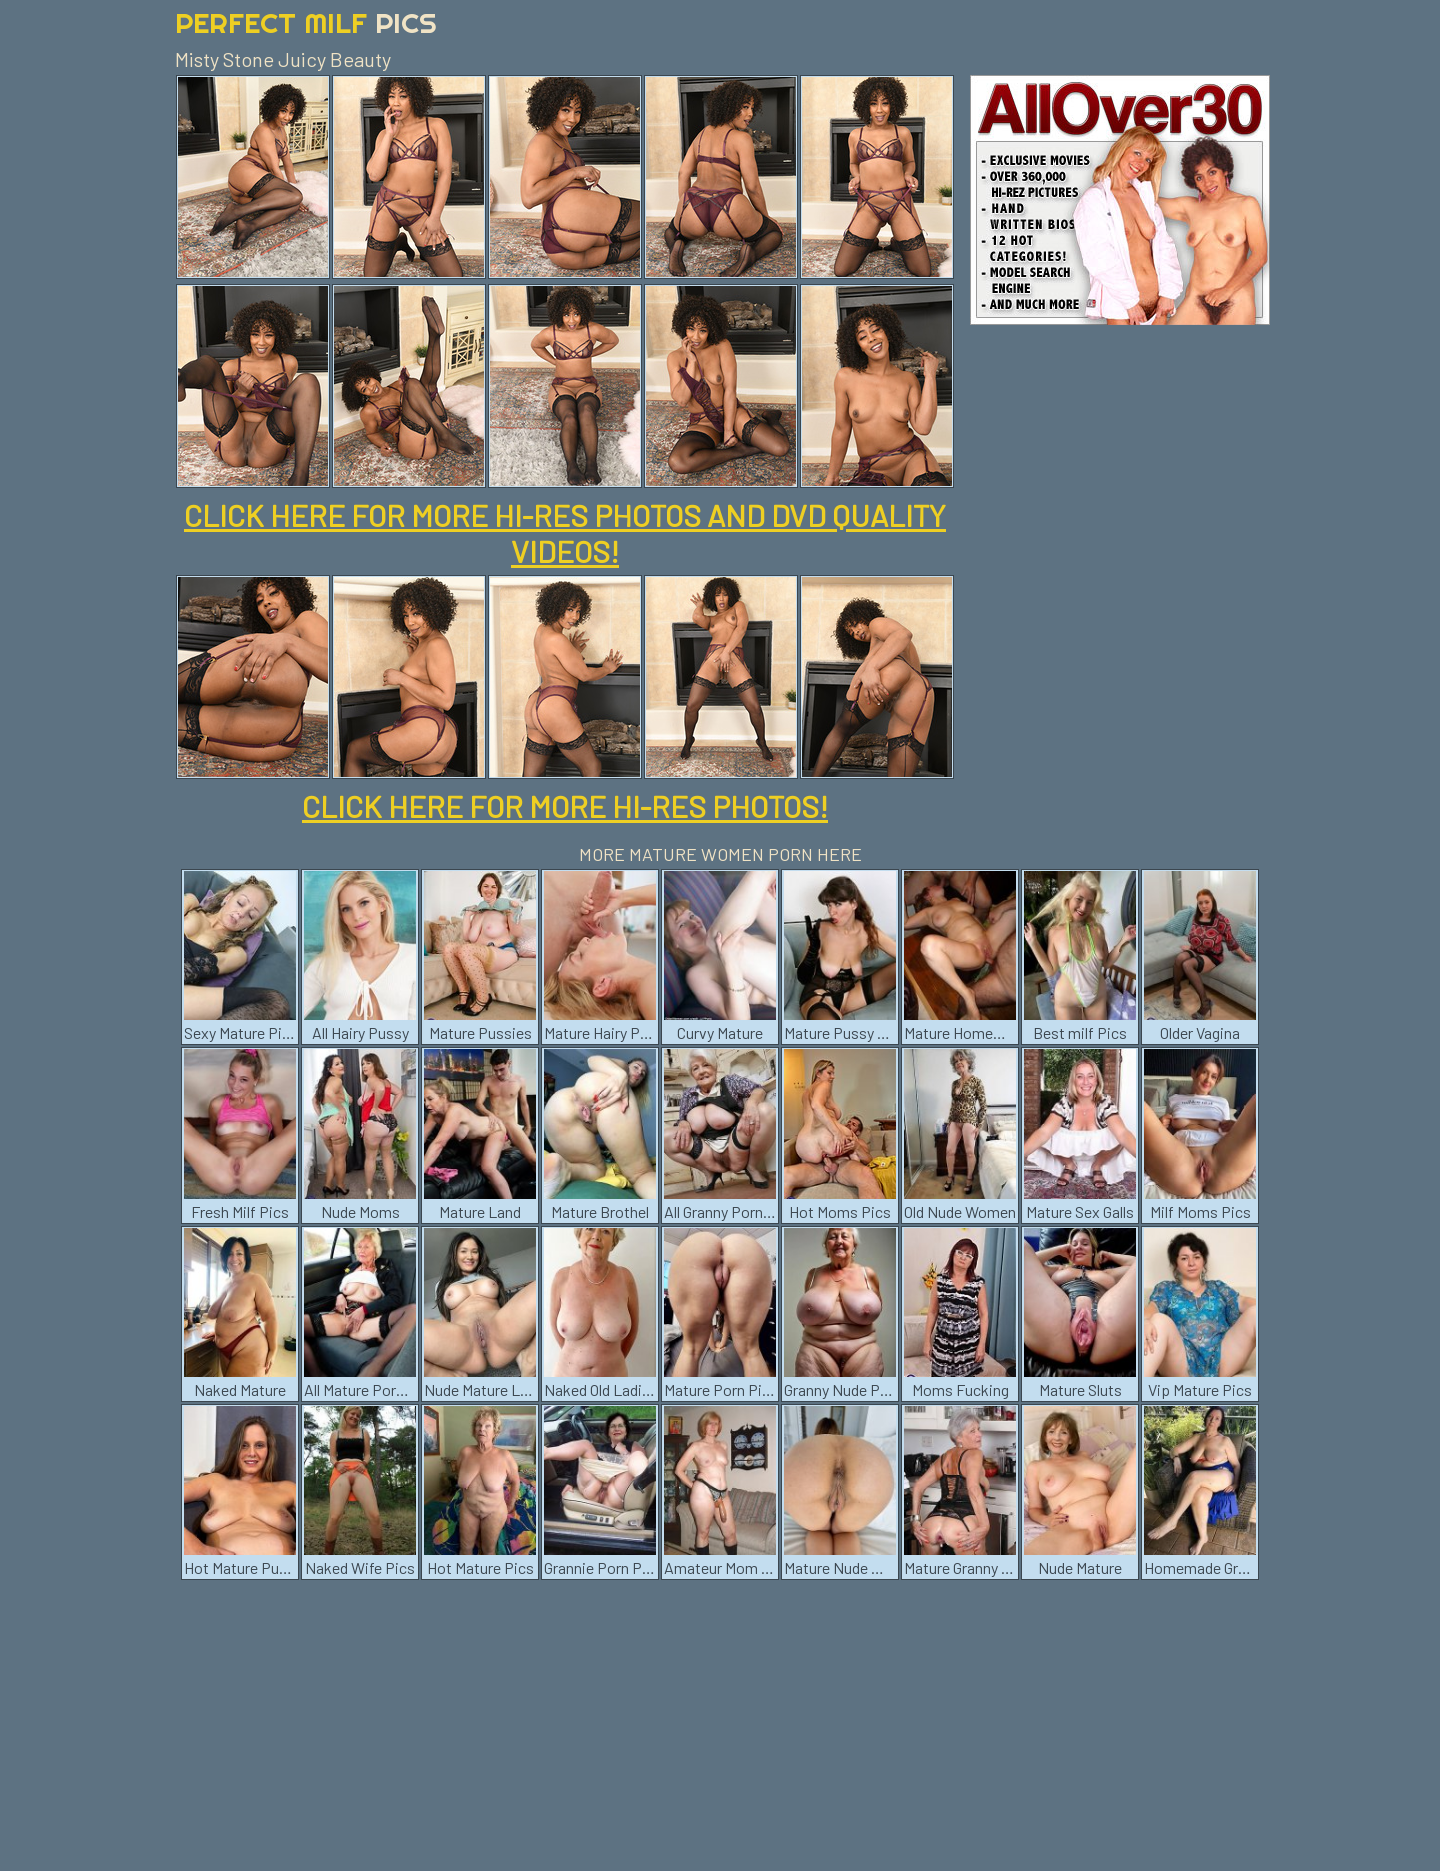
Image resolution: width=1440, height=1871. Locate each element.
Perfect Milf (306, 22)
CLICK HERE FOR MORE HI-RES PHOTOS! (565, 806)
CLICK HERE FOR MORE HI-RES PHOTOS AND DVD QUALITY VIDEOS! (565, 533)
